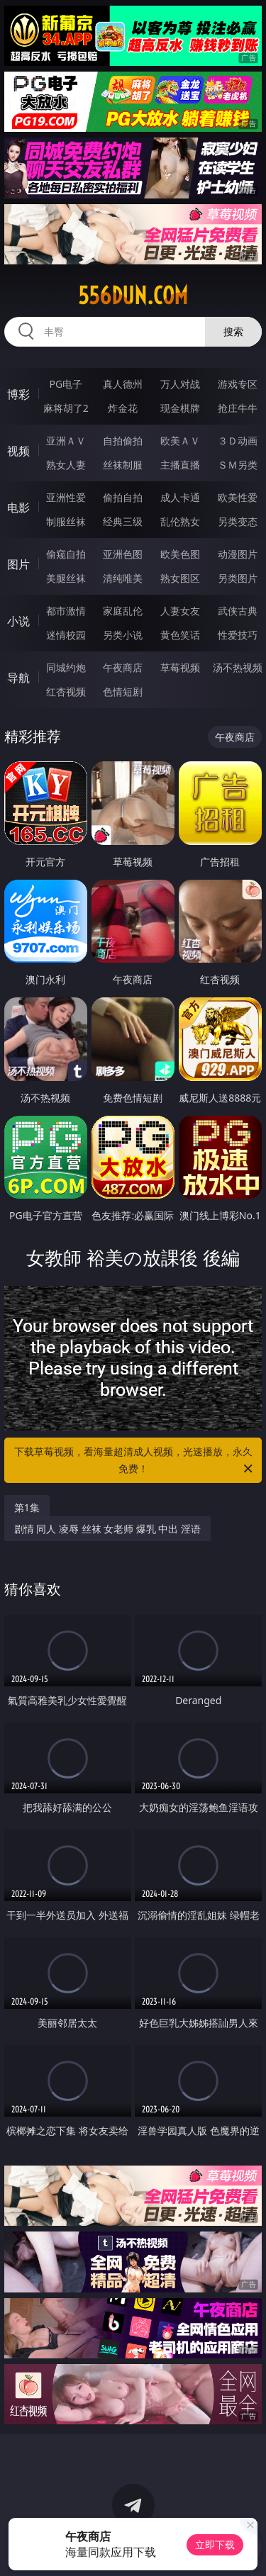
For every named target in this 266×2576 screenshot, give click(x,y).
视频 (18, 451)
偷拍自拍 (123, 497)
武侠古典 (237, 610)
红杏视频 (66, 691)
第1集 (27, 1507)
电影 (18, 507)
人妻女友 (180, 610)
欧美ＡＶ (180, 440)
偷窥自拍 (66, 554)
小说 (18, 621)
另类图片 (237, 578)
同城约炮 (66, 667)
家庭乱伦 (123, 610)
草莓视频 (180, 667)
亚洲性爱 (66, 497)
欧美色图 (180, 554)
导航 (18, 677)
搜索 (233, 331)
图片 (18, 564)
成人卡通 (180, 497)
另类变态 (237, 521)
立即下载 (215, 2544)
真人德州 (123, 384)
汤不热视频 (237, 667)
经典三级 (123, 521)
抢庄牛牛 (237, 408)
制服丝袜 (66, 521)
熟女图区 (180, 578)
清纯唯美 (123, 578)
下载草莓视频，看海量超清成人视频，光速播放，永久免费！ (134, 1461)
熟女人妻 (66, 464)
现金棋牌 (180, 408)
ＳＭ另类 (237, 464)
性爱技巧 (237, 635)
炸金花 (123, 408)
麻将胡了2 (66, 408)
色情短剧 (123, 691)
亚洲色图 (123, 554)
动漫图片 (237, 554)
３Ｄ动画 (237, 440)
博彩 (18, 394)
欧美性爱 (237, 497)
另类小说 (123, 635)
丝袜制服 (123, 464)
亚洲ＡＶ (66, 440)
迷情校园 (66, 635)
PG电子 (65, 384)
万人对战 (180, 384)
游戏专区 (237, 384)
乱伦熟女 (180, 521)
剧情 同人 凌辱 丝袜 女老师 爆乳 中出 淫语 (107, 1528)
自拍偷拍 (123, 440)
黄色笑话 (180, 635)
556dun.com (133, 295)
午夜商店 (123, 667)
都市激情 (66, 610)
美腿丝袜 (66, 578)
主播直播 (180, 464)
